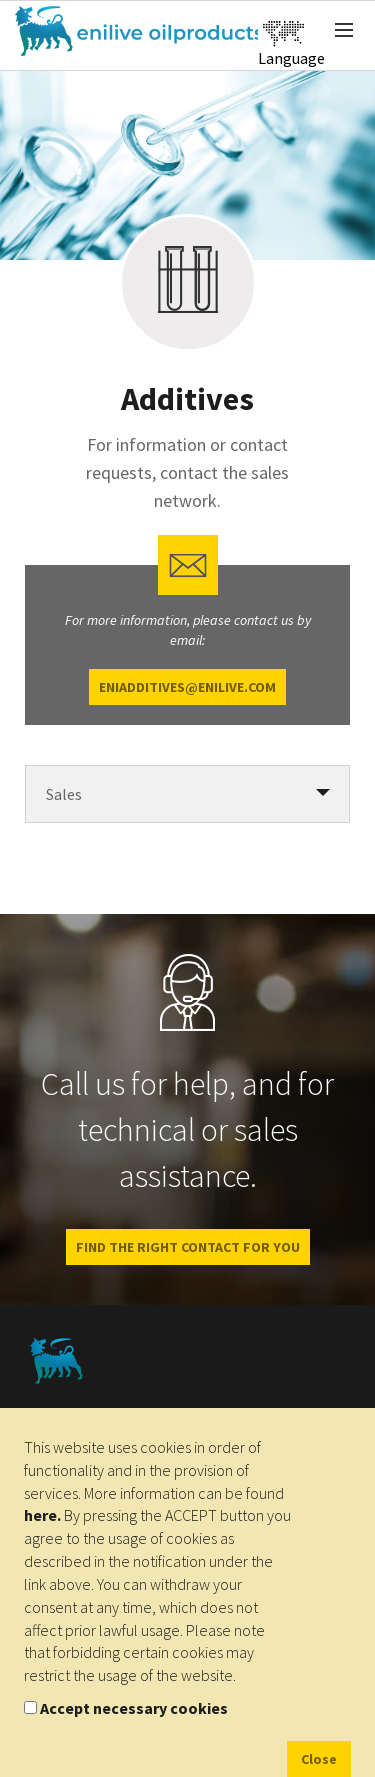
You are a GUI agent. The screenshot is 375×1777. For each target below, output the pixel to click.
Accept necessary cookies (134, 1708)
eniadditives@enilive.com (187, 687)
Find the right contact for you (188, 1247)
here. (42, 1515)
